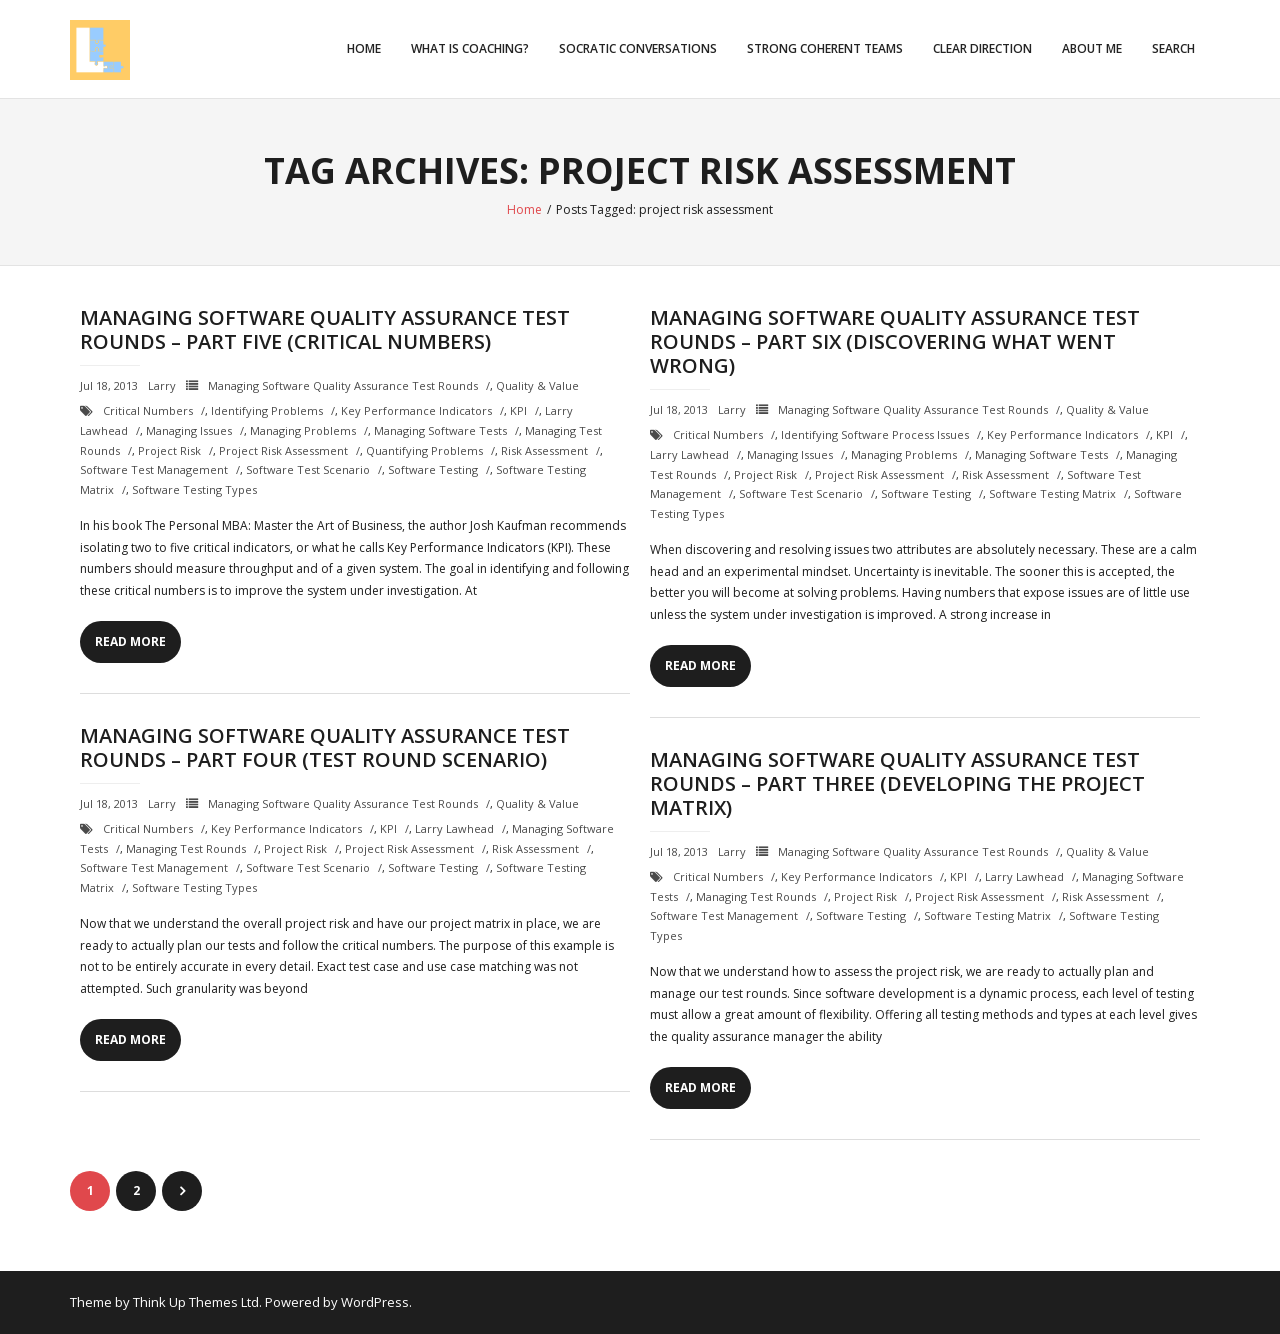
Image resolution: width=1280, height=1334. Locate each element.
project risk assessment (283, 450)
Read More (130, 641)
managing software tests (440, 430)
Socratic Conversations (638, 48)
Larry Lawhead (689, 454)
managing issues (189, 430)
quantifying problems (424, 450)
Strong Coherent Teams (825, 48)
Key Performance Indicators (416, 410)
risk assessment (544, 450)
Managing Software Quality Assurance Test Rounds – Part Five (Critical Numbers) (325, 329)
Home (364, 48)
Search (1173, 48)
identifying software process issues (875, 434)
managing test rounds (186, 848)
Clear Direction (982, 48)
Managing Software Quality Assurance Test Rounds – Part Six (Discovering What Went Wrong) (895, 341)
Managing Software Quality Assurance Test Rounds (343, 385)
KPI (518, 410)
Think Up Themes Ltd (196, 1302)
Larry (162, 385)
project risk (169, 450)
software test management (154, 469)
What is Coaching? (470, 48)
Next (182, 1191)
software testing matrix (1052, 493)
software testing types (194, 489)
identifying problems (267, 410)
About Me (1092, 48)
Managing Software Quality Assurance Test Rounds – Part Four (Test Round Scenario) (325, 747)
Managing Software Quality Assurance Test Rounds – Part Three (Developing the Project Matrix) (897, 783)
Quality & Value (537, 385)
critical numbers (148, 410)
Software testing (433, 469)
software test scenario (308, 469)
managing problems (303, 430)
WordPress (375, 1302)
